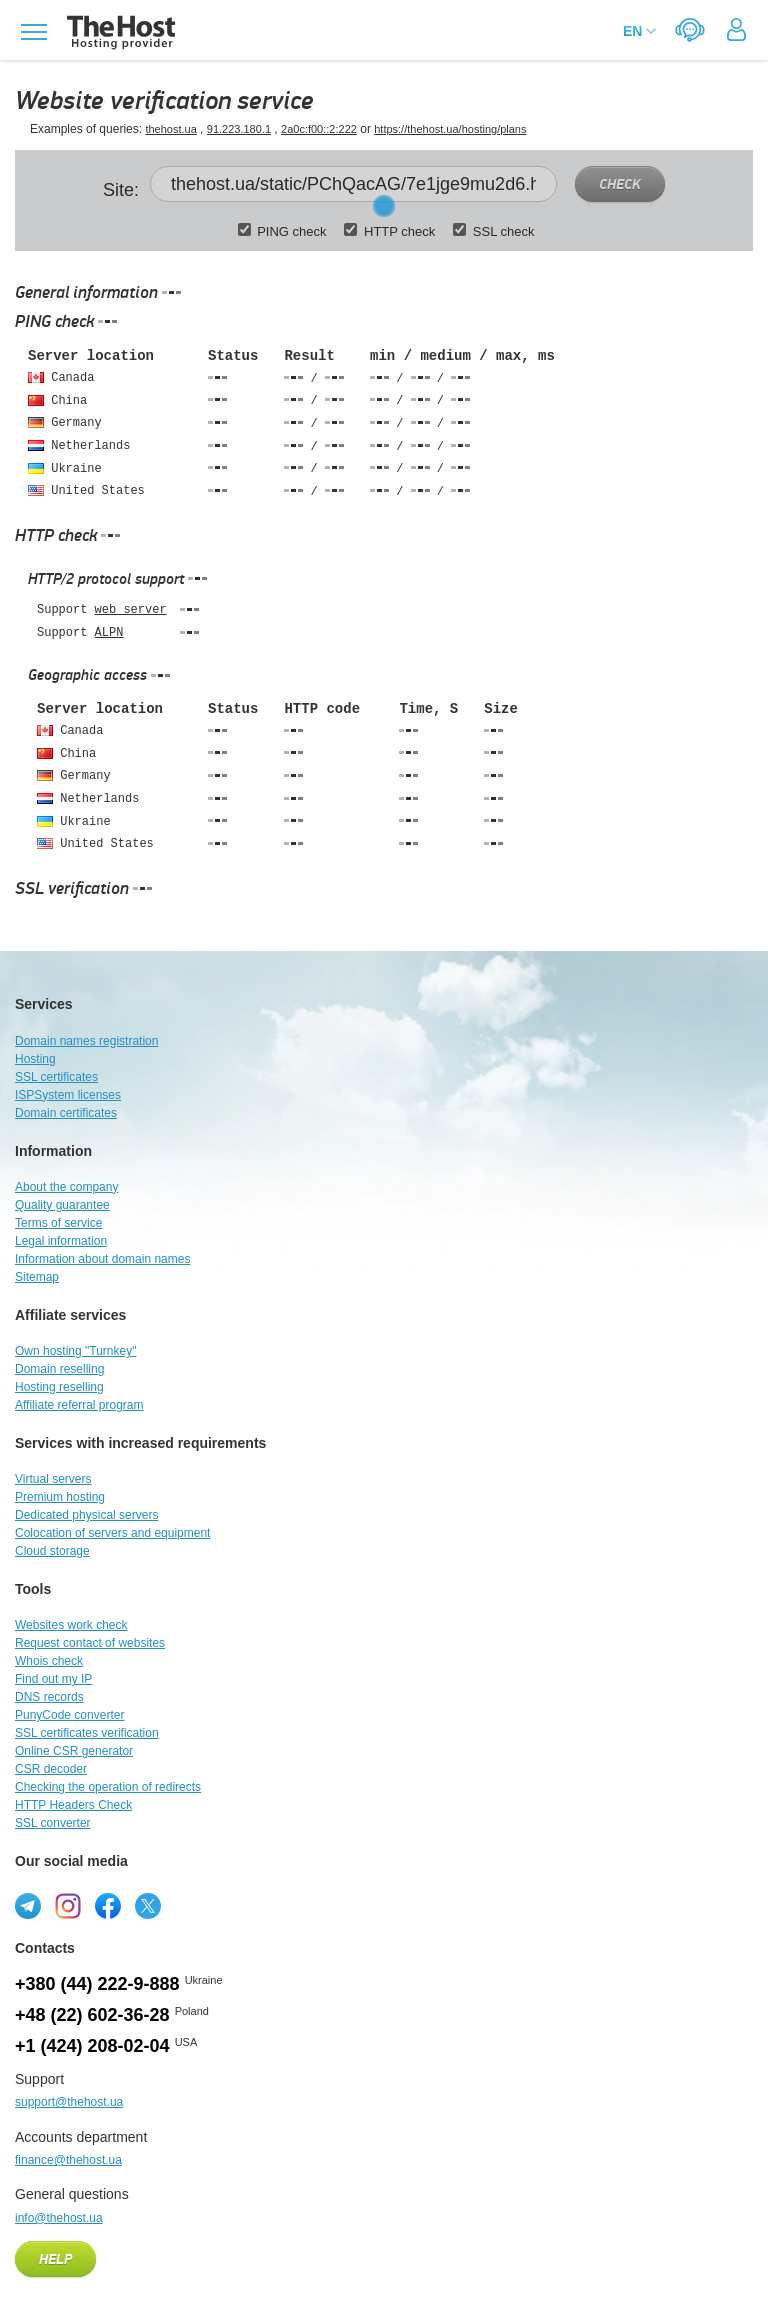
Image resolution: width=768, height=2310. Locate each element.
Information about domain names (102, 1259)
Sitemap (37, 1277)
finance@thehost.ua (68, 2160)
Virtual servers (53, 1479)
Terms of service (58, 1223)
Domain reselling (59, 1369)
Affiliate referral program (79, 1405)
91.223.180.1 (239, 129)
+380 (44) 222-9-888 (97, 1984)
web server (131, 610)
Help (55, 2260)
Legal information (61, 1241)
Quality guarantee (62, 1205)
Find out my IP (53, 1679)
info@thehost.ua (59, 2218)
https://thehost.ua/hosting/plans (450, 129)
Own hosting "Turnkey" (75, 1351)
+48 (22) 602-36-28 (92, 2015)
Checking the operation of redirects (108, 1787)
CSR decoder (51, 1769)
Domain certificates (66, 1113)
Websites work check (71, 1625)
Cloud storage (52, 1551)
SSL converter (53, 1823)
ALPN (109, 633)
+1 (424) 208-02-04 (92, 2046)
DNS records (49, 1697)
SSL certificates (56, 1077)
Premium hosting (60, 1497)
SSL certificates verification (87, 1733)
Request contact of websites (90, 1643)
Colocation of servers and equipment (112, 1533)
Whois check (49, 1661)
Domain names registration (86, 1041)
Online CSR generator (74, 1751)
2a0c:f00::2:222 (319, 129)
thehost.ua (170, 129)
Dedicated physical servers (86, 1515)
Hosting (35, 1059)
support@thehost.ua (69, 2102)
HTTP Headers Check (73, 1805)
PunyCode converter (69, 1715)
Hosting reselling (59, 1387)
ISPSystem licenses (68, 1095)
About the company (66, 1187)
